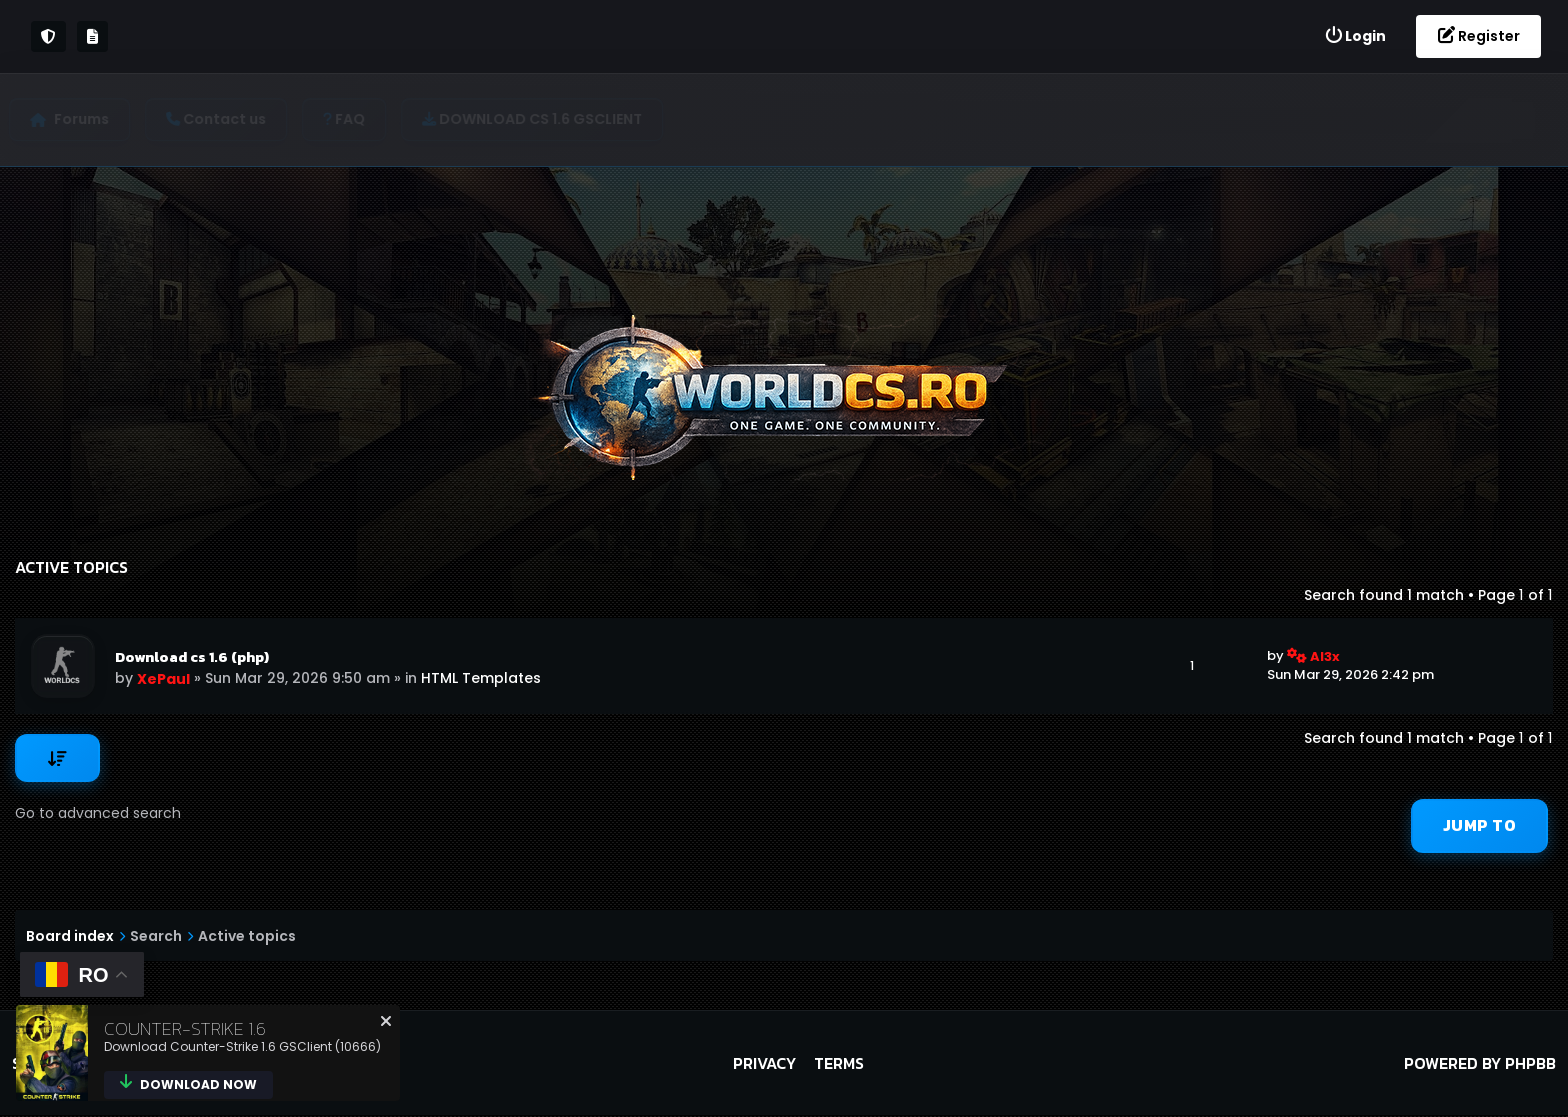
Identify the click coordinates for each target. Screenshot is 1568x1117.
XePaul (164, 679)
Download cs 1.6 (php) (193, 657)
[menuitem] (1355, 36)
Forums (87, 119)
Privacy (764, 1065)
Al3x (1325, 656)
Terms (839, 1065)
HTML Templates (482, 678)
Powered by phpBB (1480, 1065)
